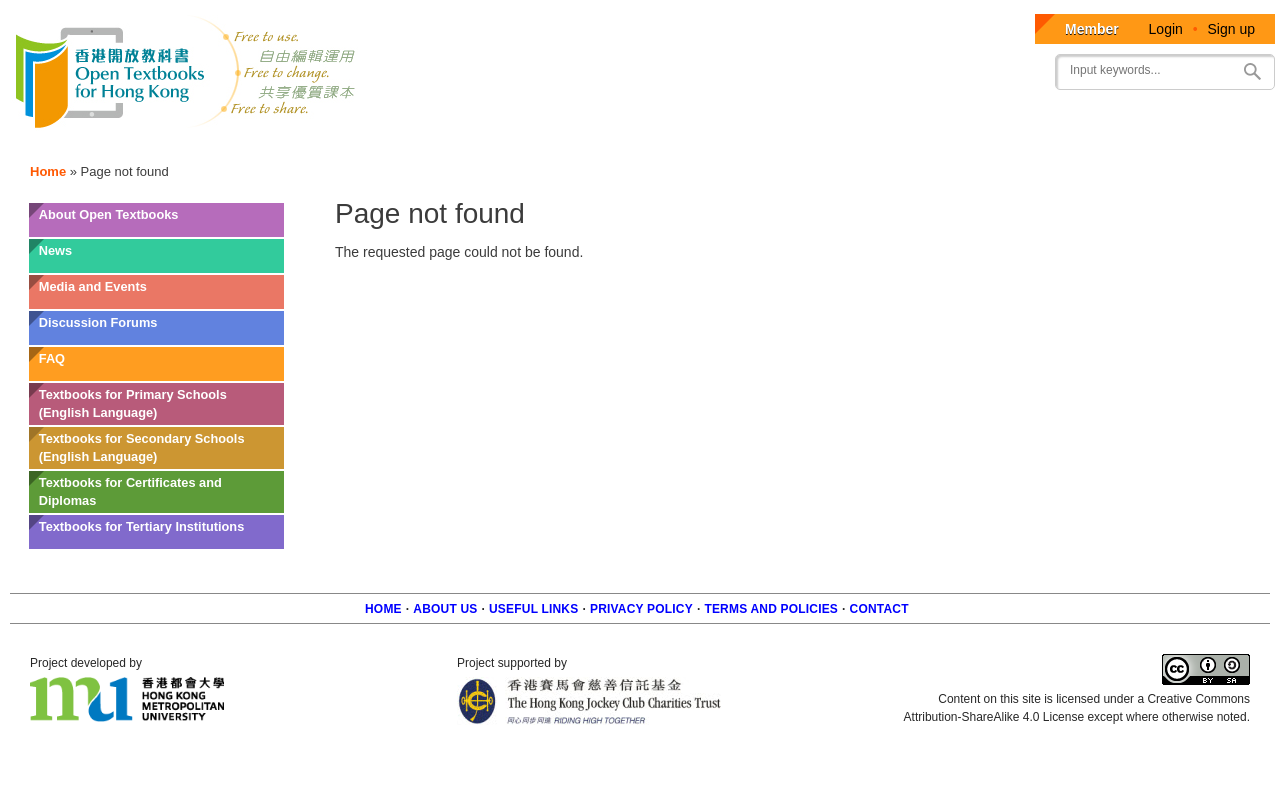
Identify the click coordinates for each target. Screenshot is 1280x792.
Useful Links (533, 609)
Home (48, 171)
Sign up (1231, 29)
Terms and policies (771, 609)
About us (445, 609)
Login (1166, 29)
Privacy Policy (641, 609)
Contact (879, 609)
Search (1252, 71)
